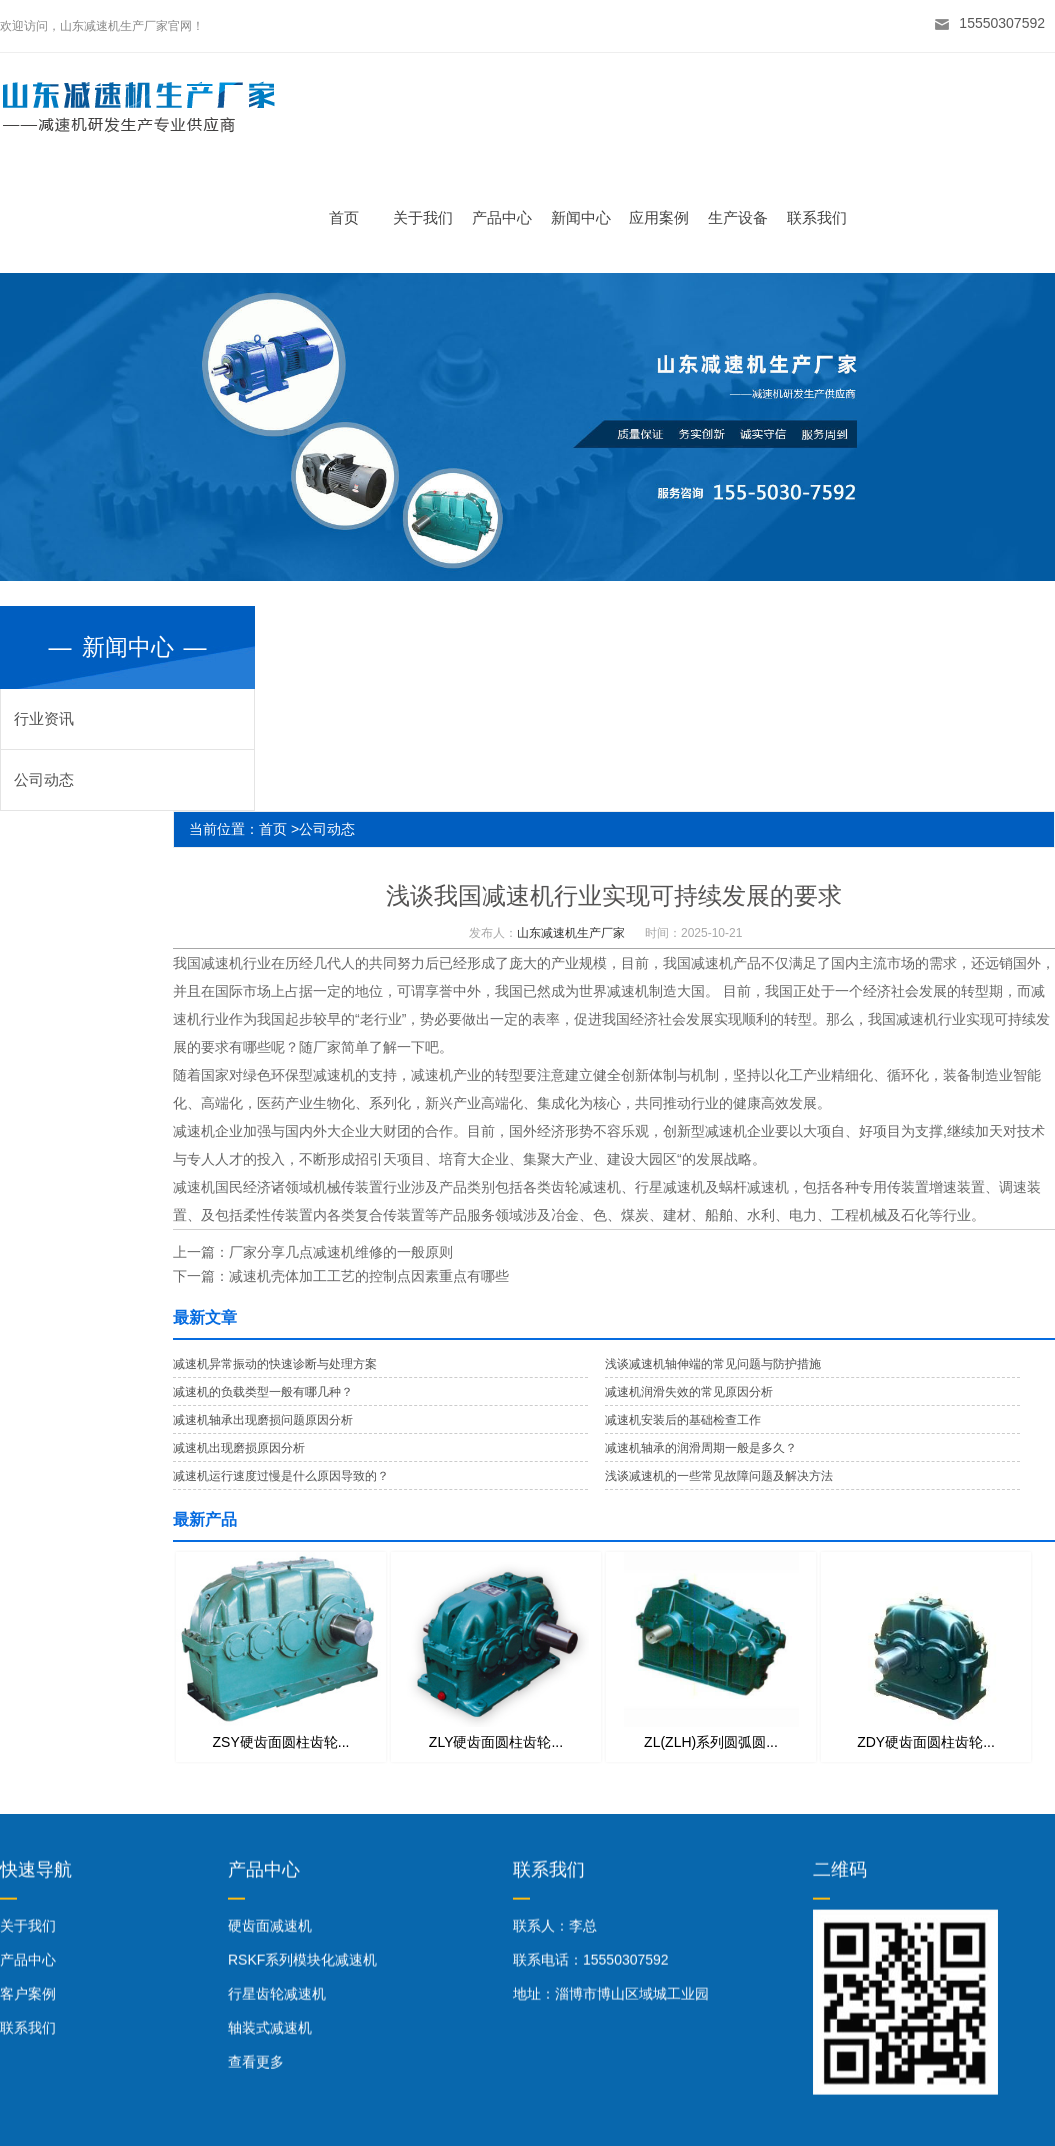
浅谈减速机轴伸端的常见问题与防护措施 (713, 1364)
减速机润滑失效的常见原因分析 (689, 1392)
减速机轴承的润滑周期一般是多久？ (701, 1448)
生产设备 (747, 217)
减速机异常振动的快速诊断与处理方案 (275, 1364)
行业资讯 (44, 718)
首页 (353, 217)
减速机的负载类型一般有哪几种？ (263, 1392)
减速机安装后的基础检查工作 (683, 1420)
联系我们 (825, 217)
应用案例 (668, 217)
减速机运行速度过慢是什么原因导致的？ (281, 1476)
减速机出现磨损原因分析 (239, 1448)
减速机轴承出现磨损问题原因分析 (263, 1420)
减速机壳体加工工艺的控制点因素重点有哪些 (369, 1276)
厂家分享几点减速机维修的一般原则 (341, 1252)
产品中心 (510, 217)
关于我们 (432, 217)
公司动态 (44, 779)
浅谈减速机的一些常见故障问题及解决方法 (719, 1476)
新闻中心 (589, 217)
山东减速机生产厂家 (571, 933)
